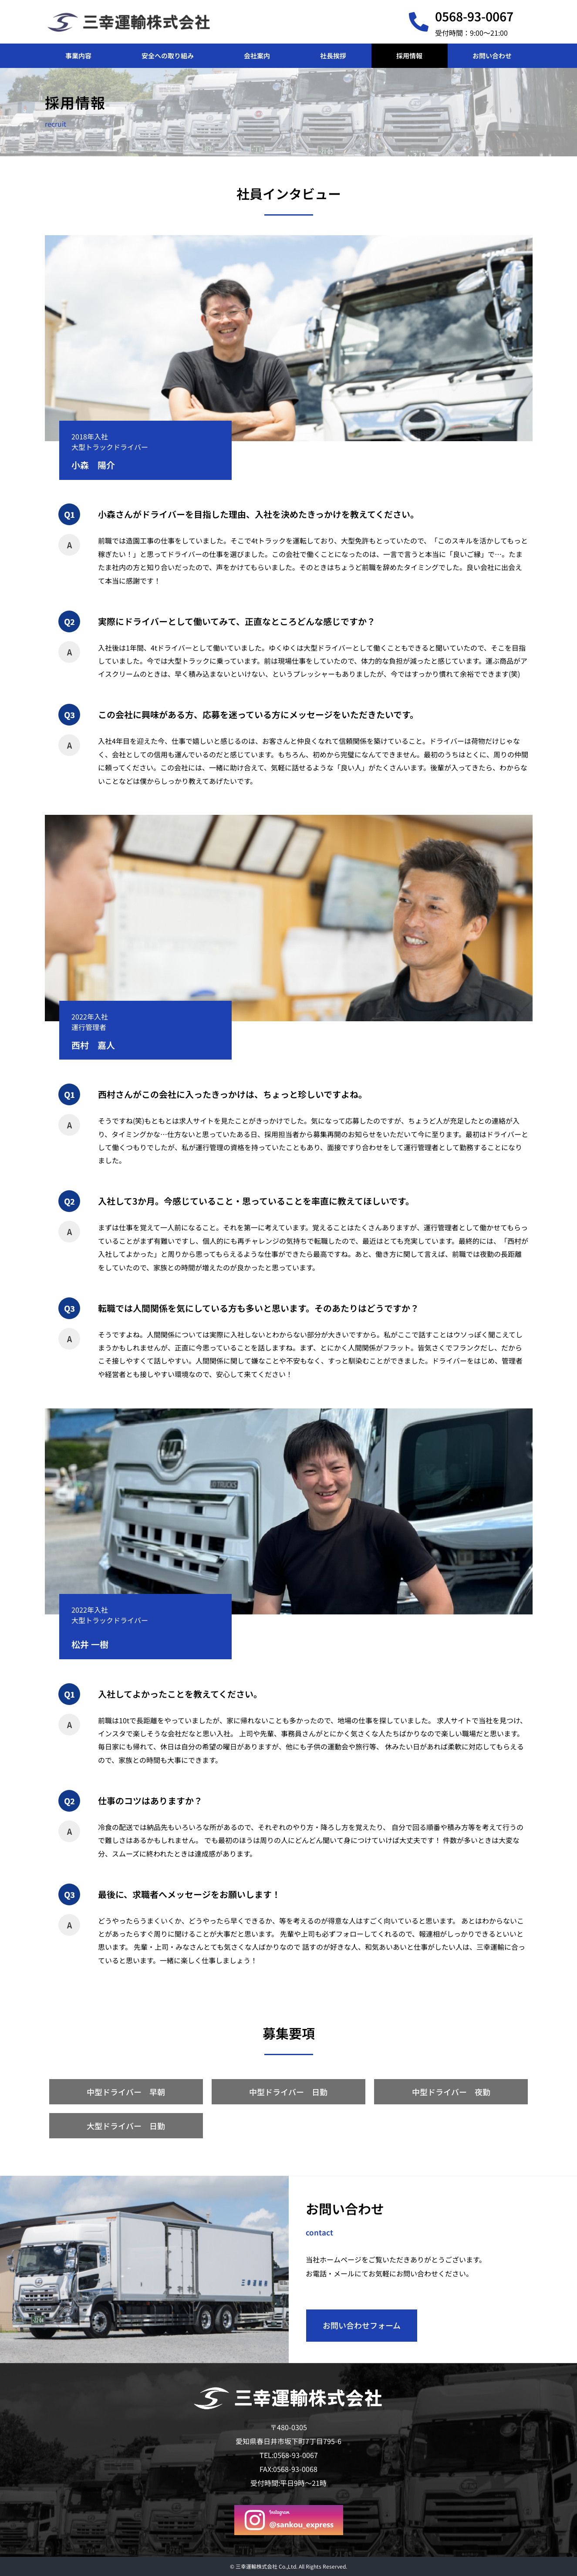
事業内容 (78, 55)
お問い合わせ (492, 55)
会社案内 (257, 55)
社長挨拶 (333, 55)
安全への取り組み (168, 55)
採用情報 (409, 55)
